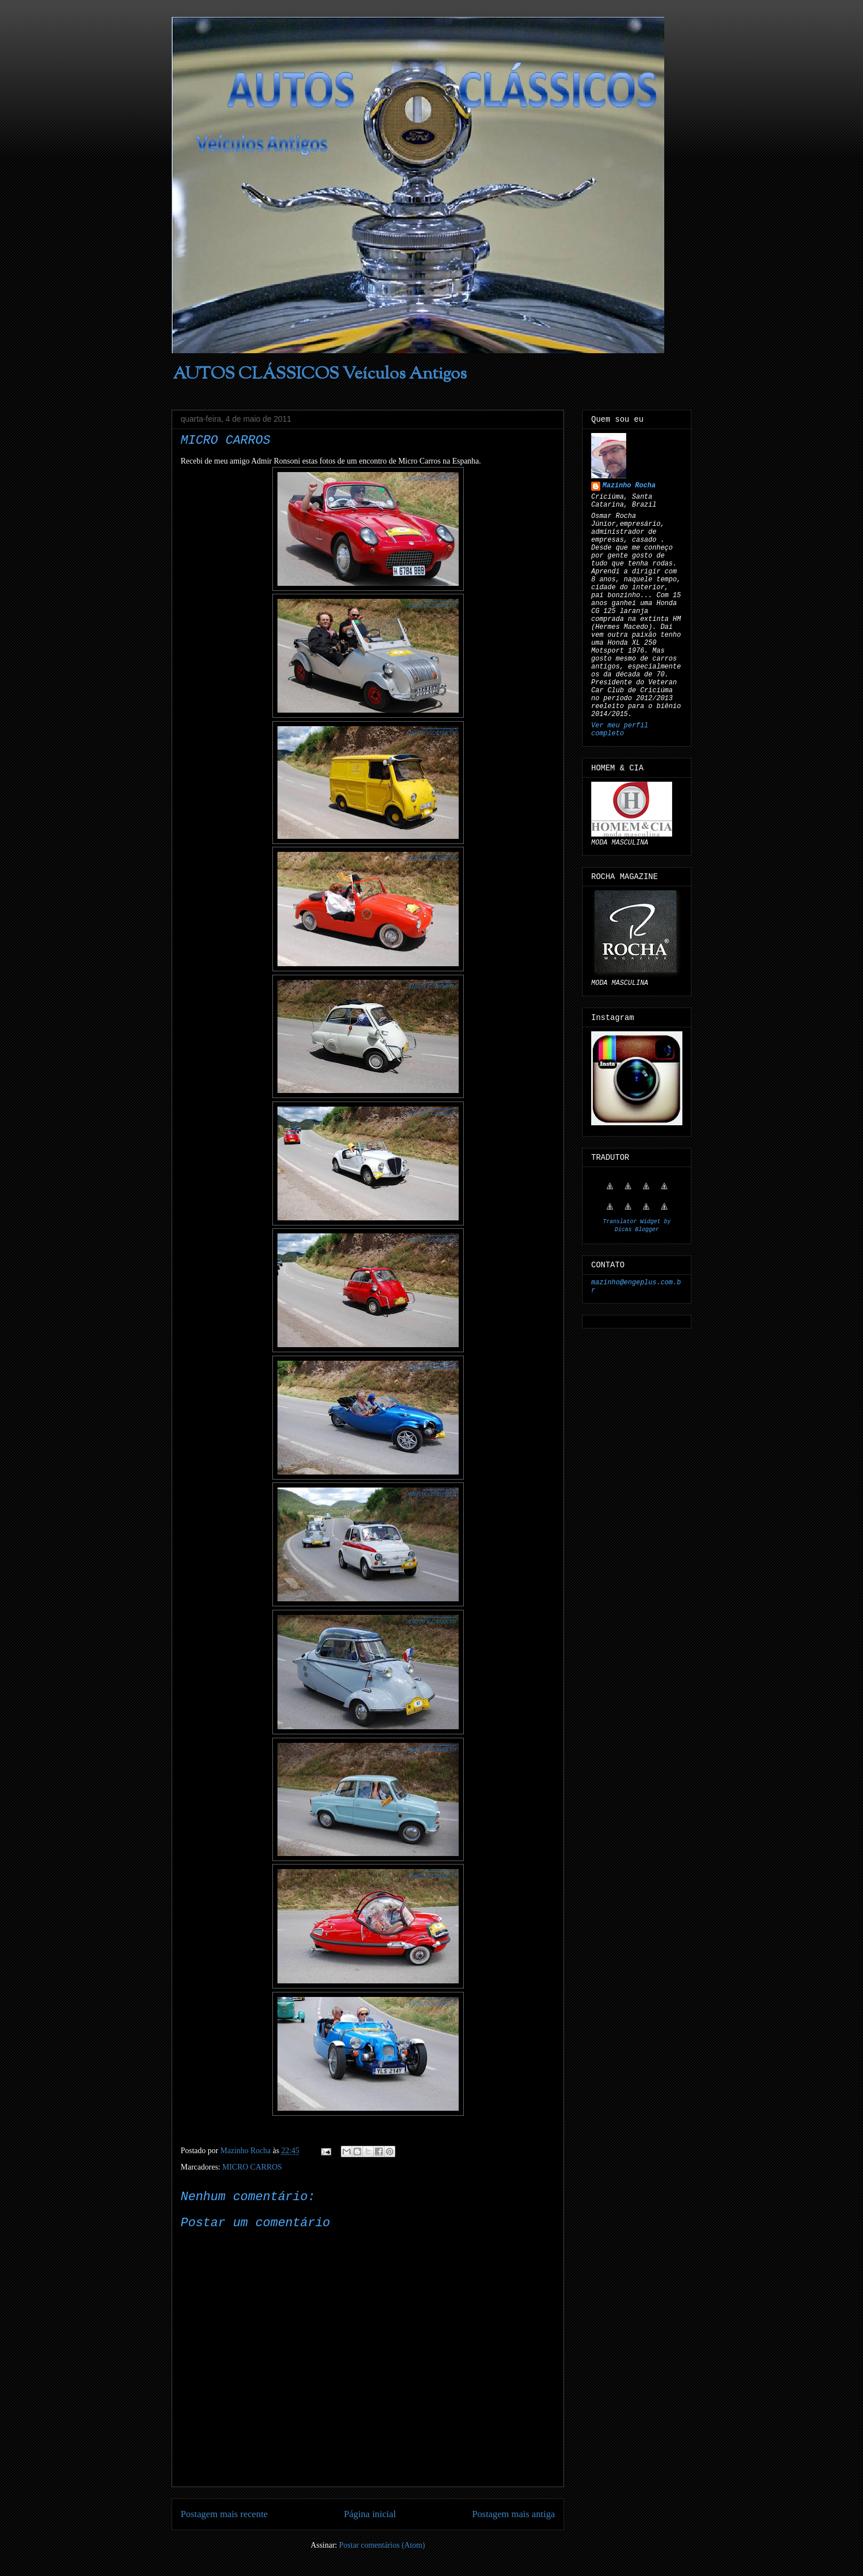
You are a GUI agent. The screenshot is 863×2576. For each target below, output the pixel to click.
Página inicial (370, 2514)
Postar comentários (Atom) (382, 2545)
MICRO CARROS (251, 2167)
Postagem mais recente (224, 2514)
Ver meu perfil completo (619, 730)
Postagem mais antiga (513, 2514)
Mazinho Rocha (629, 486)
